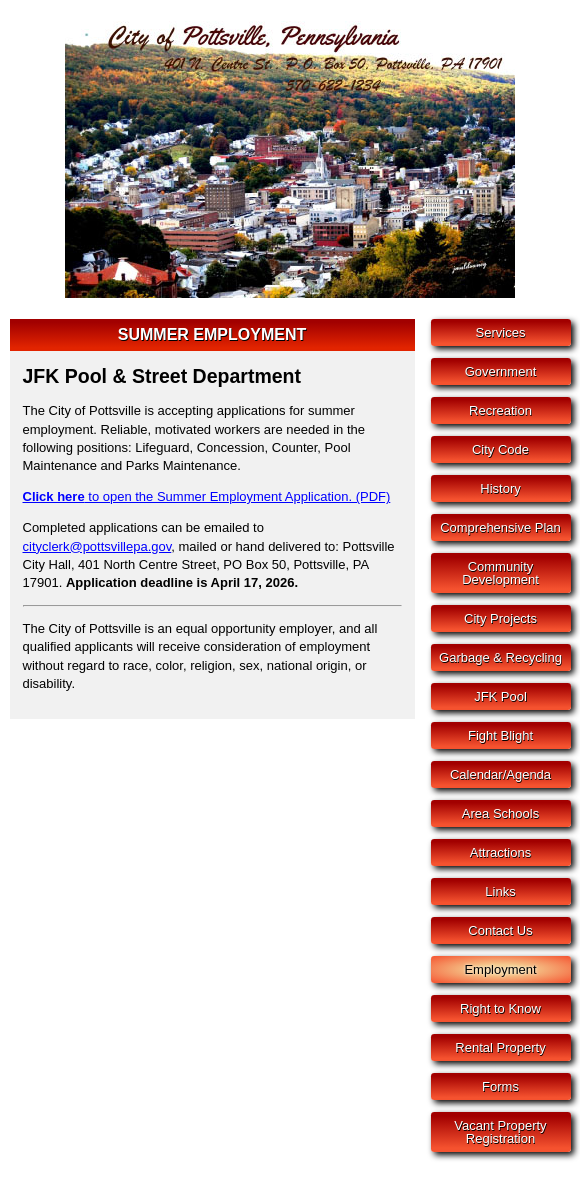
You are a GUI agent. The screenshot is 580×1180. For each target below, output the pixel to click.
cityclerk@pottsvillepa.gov (97, 546)
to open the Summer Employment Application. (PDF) (207, 496)
